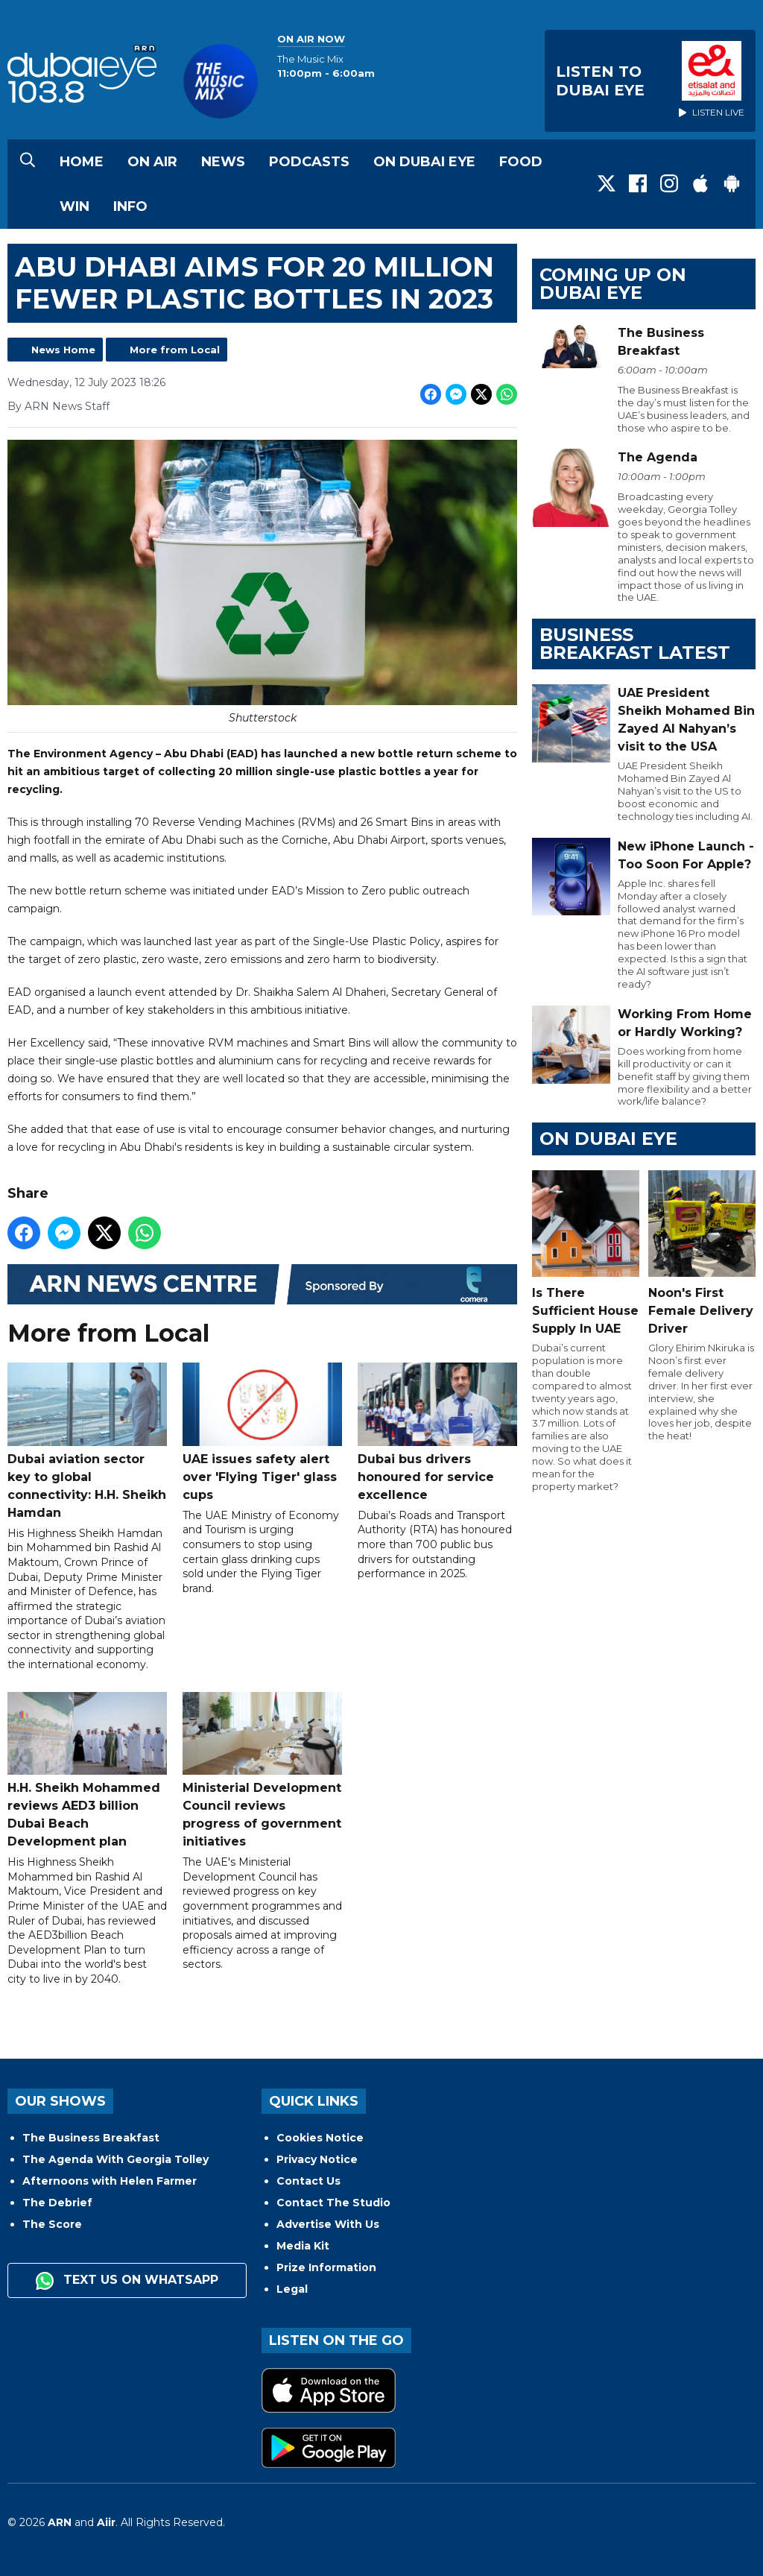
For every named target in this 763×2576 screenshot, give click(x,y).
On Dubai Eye (424, 162)
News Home (63, 350)
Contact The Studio (333, 2202)
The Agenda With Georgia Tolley (115, 2159)
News (223, 162)
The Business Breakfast (90, 2137)
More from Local (175, 350)
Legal (292, 2289)
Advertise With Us (327, 2224)
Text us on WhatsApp (127, 2281)
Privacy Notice (317, 2159)
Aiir (106, 2522)
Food (520, 162)
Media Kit (302, 2246)
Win (74, 206)
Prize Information (326, 2267)
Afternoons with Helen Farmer (109, 2181)
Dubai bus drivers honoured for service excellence (437, 1433)
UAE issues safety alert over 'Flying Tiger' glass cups (262, 1433)
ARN (60, 2522)
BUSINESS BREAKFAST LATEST (634, 643)
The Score (52, 2224)
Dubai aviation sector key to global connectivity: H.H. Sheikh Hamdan (87, 1442)
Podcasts (309, 162)
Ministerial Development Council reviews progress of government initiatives (262, 1770)
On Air (152, 162)
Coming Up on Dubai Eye (612, 283)
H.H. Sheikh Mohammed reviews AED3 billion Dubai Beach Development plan (87, 1770)
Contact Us (308, 2181)
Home (82, 162)
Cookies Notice (320, 2137)
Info (130, 206)
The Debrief (57, 2202)
